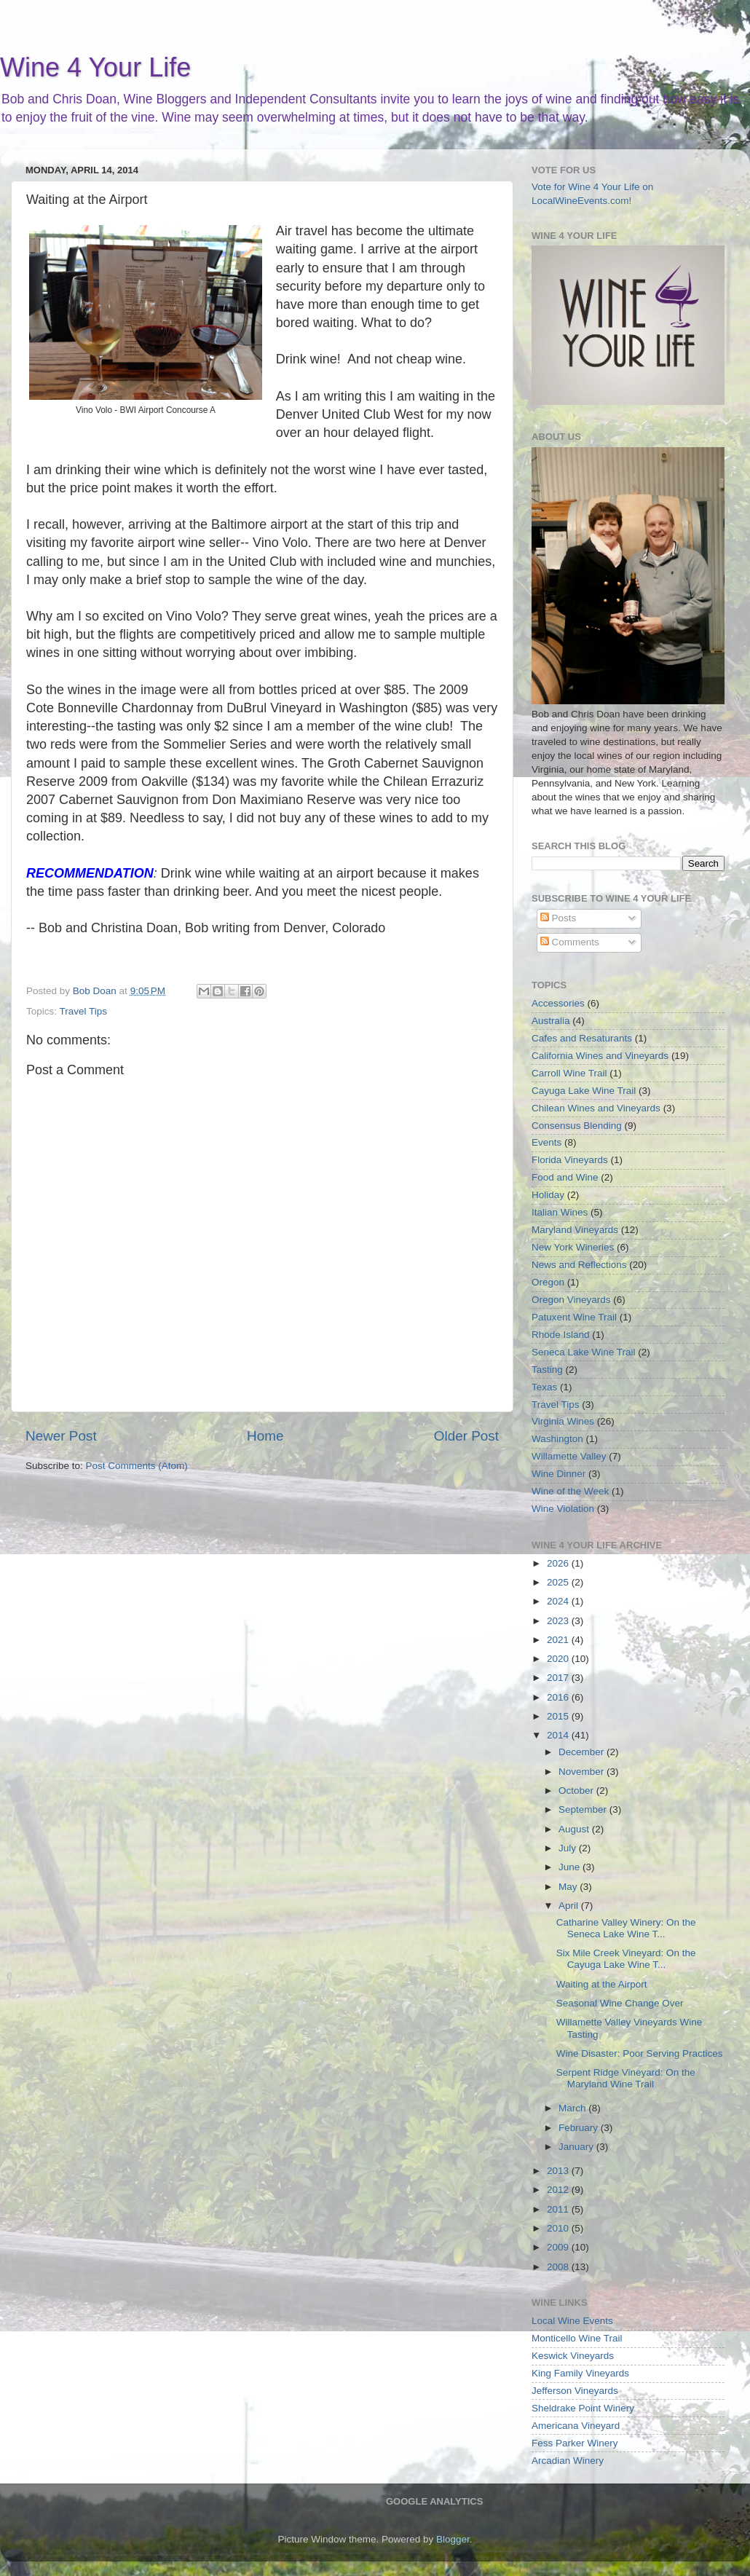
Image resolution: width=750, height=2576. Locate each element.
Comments (569, 942)
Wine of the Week (570, 1491)
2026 (559, 1563)
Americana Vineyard (576, 2425)
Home (265, 1435)
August (575, 1829)
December (582, 1751)
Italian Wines (560, 1212)
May (569, 1886)
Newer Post (61, 1435)
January (577, 2146)
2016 (559, 1697)
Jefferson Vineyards (575, 2390)
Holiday (548, 1194)
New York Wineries (573, 1247)
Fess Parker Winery (575, 2443)
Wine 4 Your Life (95, 67)
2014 (559, 1735)
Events (546, 1142)
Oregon (548, 1282)
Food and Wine (565, 1177)
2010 (559, 2228)
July (568, 1848)
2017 (559, 1677)
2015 (559, 1716)
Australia (551, 1020)
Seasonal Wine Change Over (620, 2003)
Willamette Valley (569, 1456)
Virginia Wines (563, 1421)
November (582, 1771)
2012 (559, 2189)
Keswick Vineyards (573, 2355)
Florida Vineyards (570, 1159)
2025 (559, 1582)
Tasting (547, 1369)
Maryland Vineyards (575, 1229)
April (569, 1905)
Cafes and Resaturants (582, 1038)
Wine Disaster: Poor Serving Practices (639, 2053)
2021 (559, 1639)
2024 (559, 1601)
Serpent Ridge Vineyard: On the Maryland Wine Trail (625, 2078)
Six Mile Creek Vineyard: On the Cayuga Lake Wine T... (626, 1958)
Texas (544, 1387)
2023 (559, 1620)
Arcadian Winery (568, 2460)
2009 (559, 2247)
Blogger (453, 2539)
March (573, 2108)
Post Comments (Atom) (137, 1465)
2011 (559, 2209)
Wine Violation (563, 1508)
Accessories (558, 1003)
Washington (557, 1438)
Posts (558, 918)
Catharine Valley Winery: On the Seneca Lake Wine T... (626, 1928)
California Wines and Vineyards (600, 1055)
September (583, 1809)
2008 (559, 2266)
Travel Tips (84, 1011)
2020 (559, 1658)
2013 (559, 2170)
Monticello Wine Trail (577, 2338)
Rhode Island (561, 1334)
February (579, 2127)
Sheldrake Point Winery (583, 2408)
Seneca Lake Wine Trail (584, 1352)
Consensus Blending (577, 1125)
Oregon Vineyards (571, 1299)
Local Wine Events (572, 2320)
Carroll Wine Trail (569, 1073)
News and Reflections (579, 1264)
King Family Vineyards (580, 2373)
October (577, 1790)
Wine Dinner (558, 1473)
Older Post (466, 1435)
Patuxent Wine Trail (574, 1317)
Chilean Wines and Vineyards (596, 1108)
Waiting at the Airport (601, 1984)
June (570, 1867)
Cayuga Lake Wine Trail (584, 1090)
